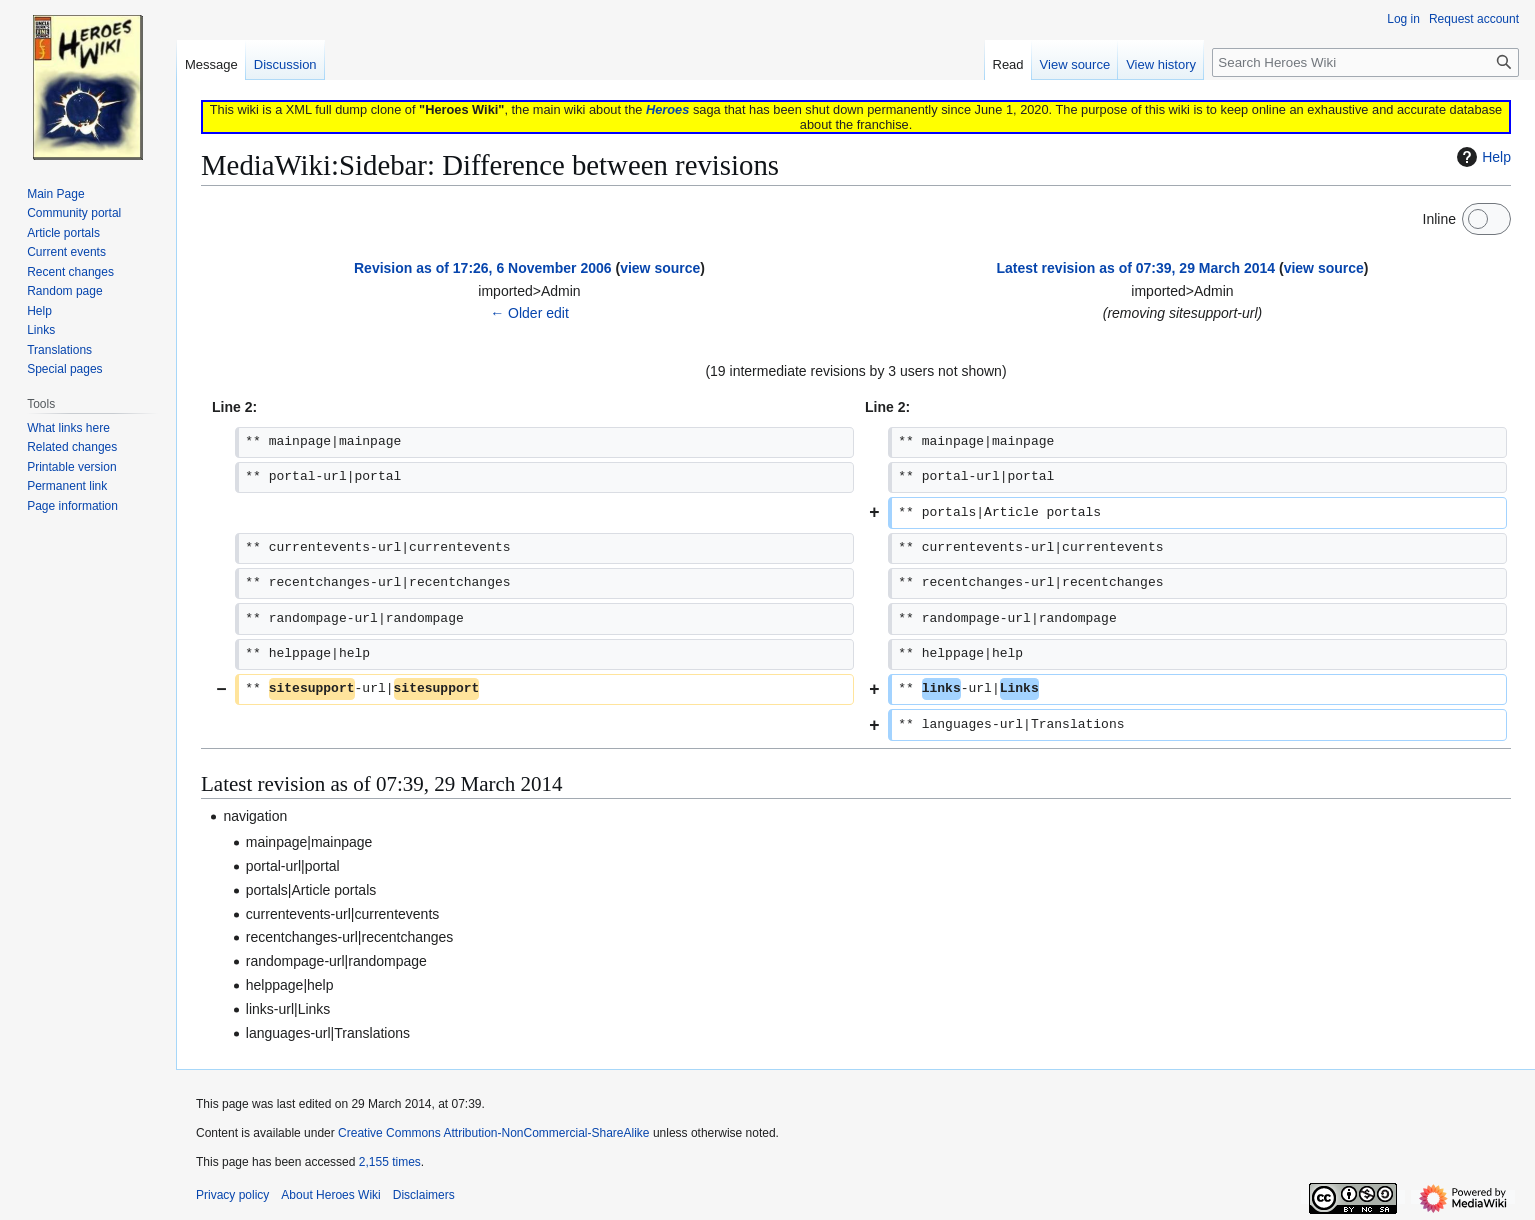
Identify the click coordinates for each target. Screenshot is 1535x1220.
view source (660, 268)
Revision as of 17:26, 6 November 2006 (483, 268)
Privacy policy (232, 1195)
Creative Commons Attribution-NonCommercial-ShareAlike (493, 1133)
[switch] (1486, 219)
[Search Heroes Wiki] (1365, 62)
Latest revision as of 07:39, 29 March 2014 (1136, 268)
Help (1481, 157)
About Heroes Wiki (330, 1195)
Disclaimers (424, 1195)
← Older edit (529, 313)
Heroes (667, 109)
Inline (1439, 219)
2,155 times (390, 1162)
